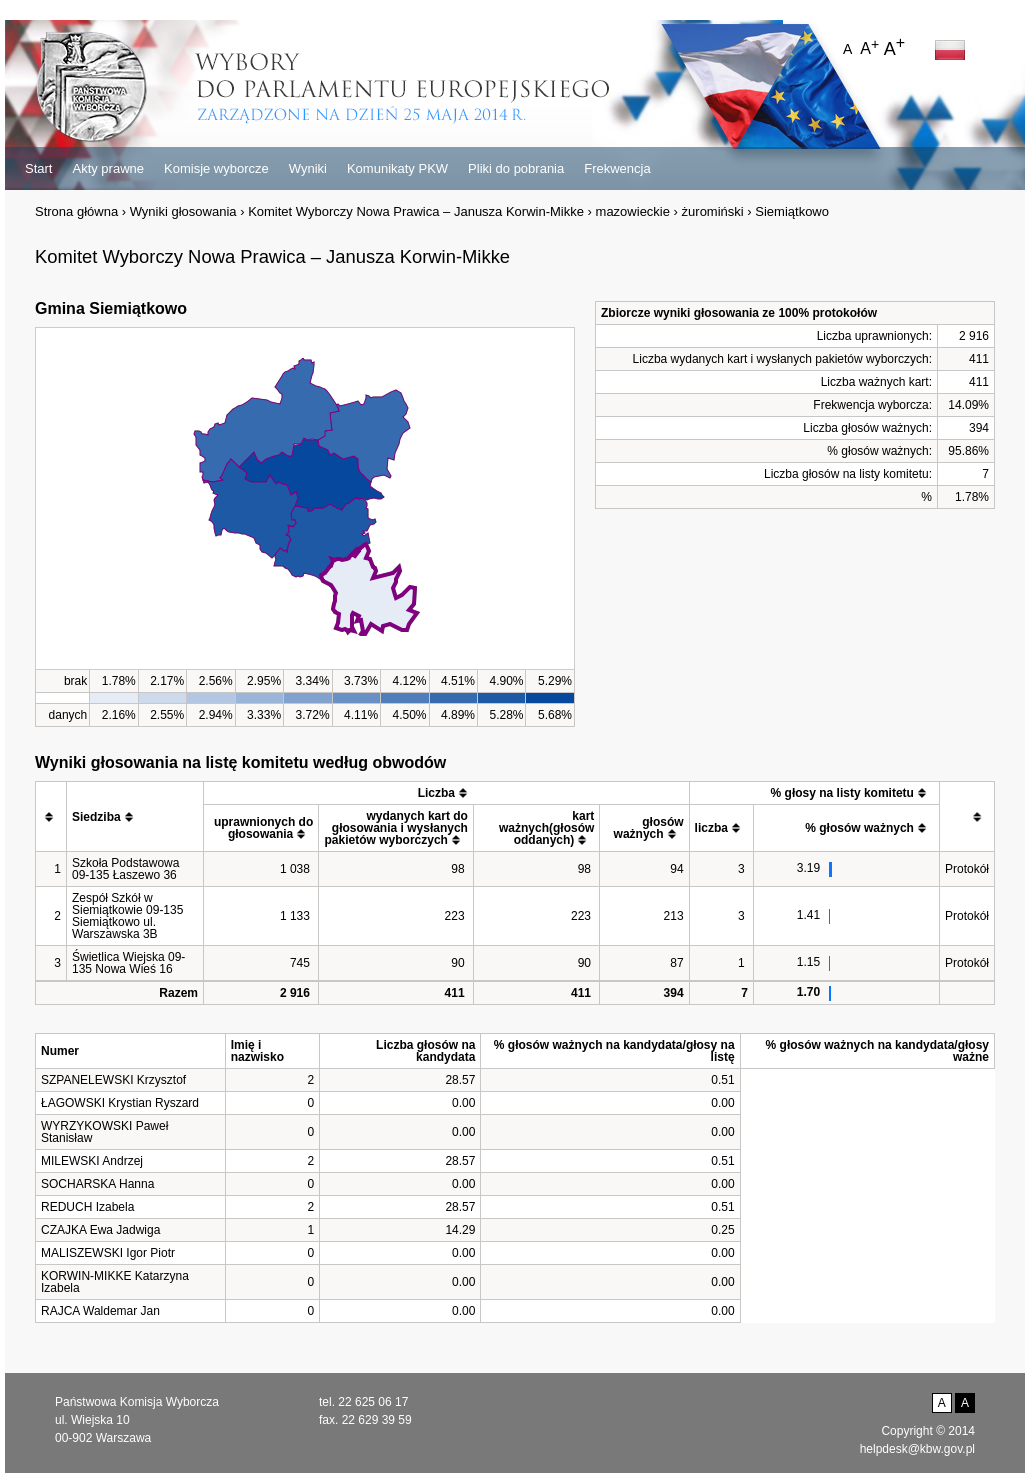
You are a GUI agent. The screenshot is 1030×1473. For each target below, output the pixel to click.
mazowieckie (633, 211)
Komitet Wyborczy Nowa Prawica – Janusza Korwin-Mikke (416, 211)
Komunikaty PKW (397, 168)
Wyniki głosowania (183, 211)
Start (38, 168)
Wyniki (308, 168)
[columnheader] (51, 817)
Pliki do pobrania (516, 168)
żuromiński (713, 211)
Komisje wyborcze (216, 168)
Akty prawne (108, 168)
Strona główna (76, 211)
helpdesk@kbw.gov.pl (917, 1449)
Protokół (967, 869)
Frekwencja (617, 168)
